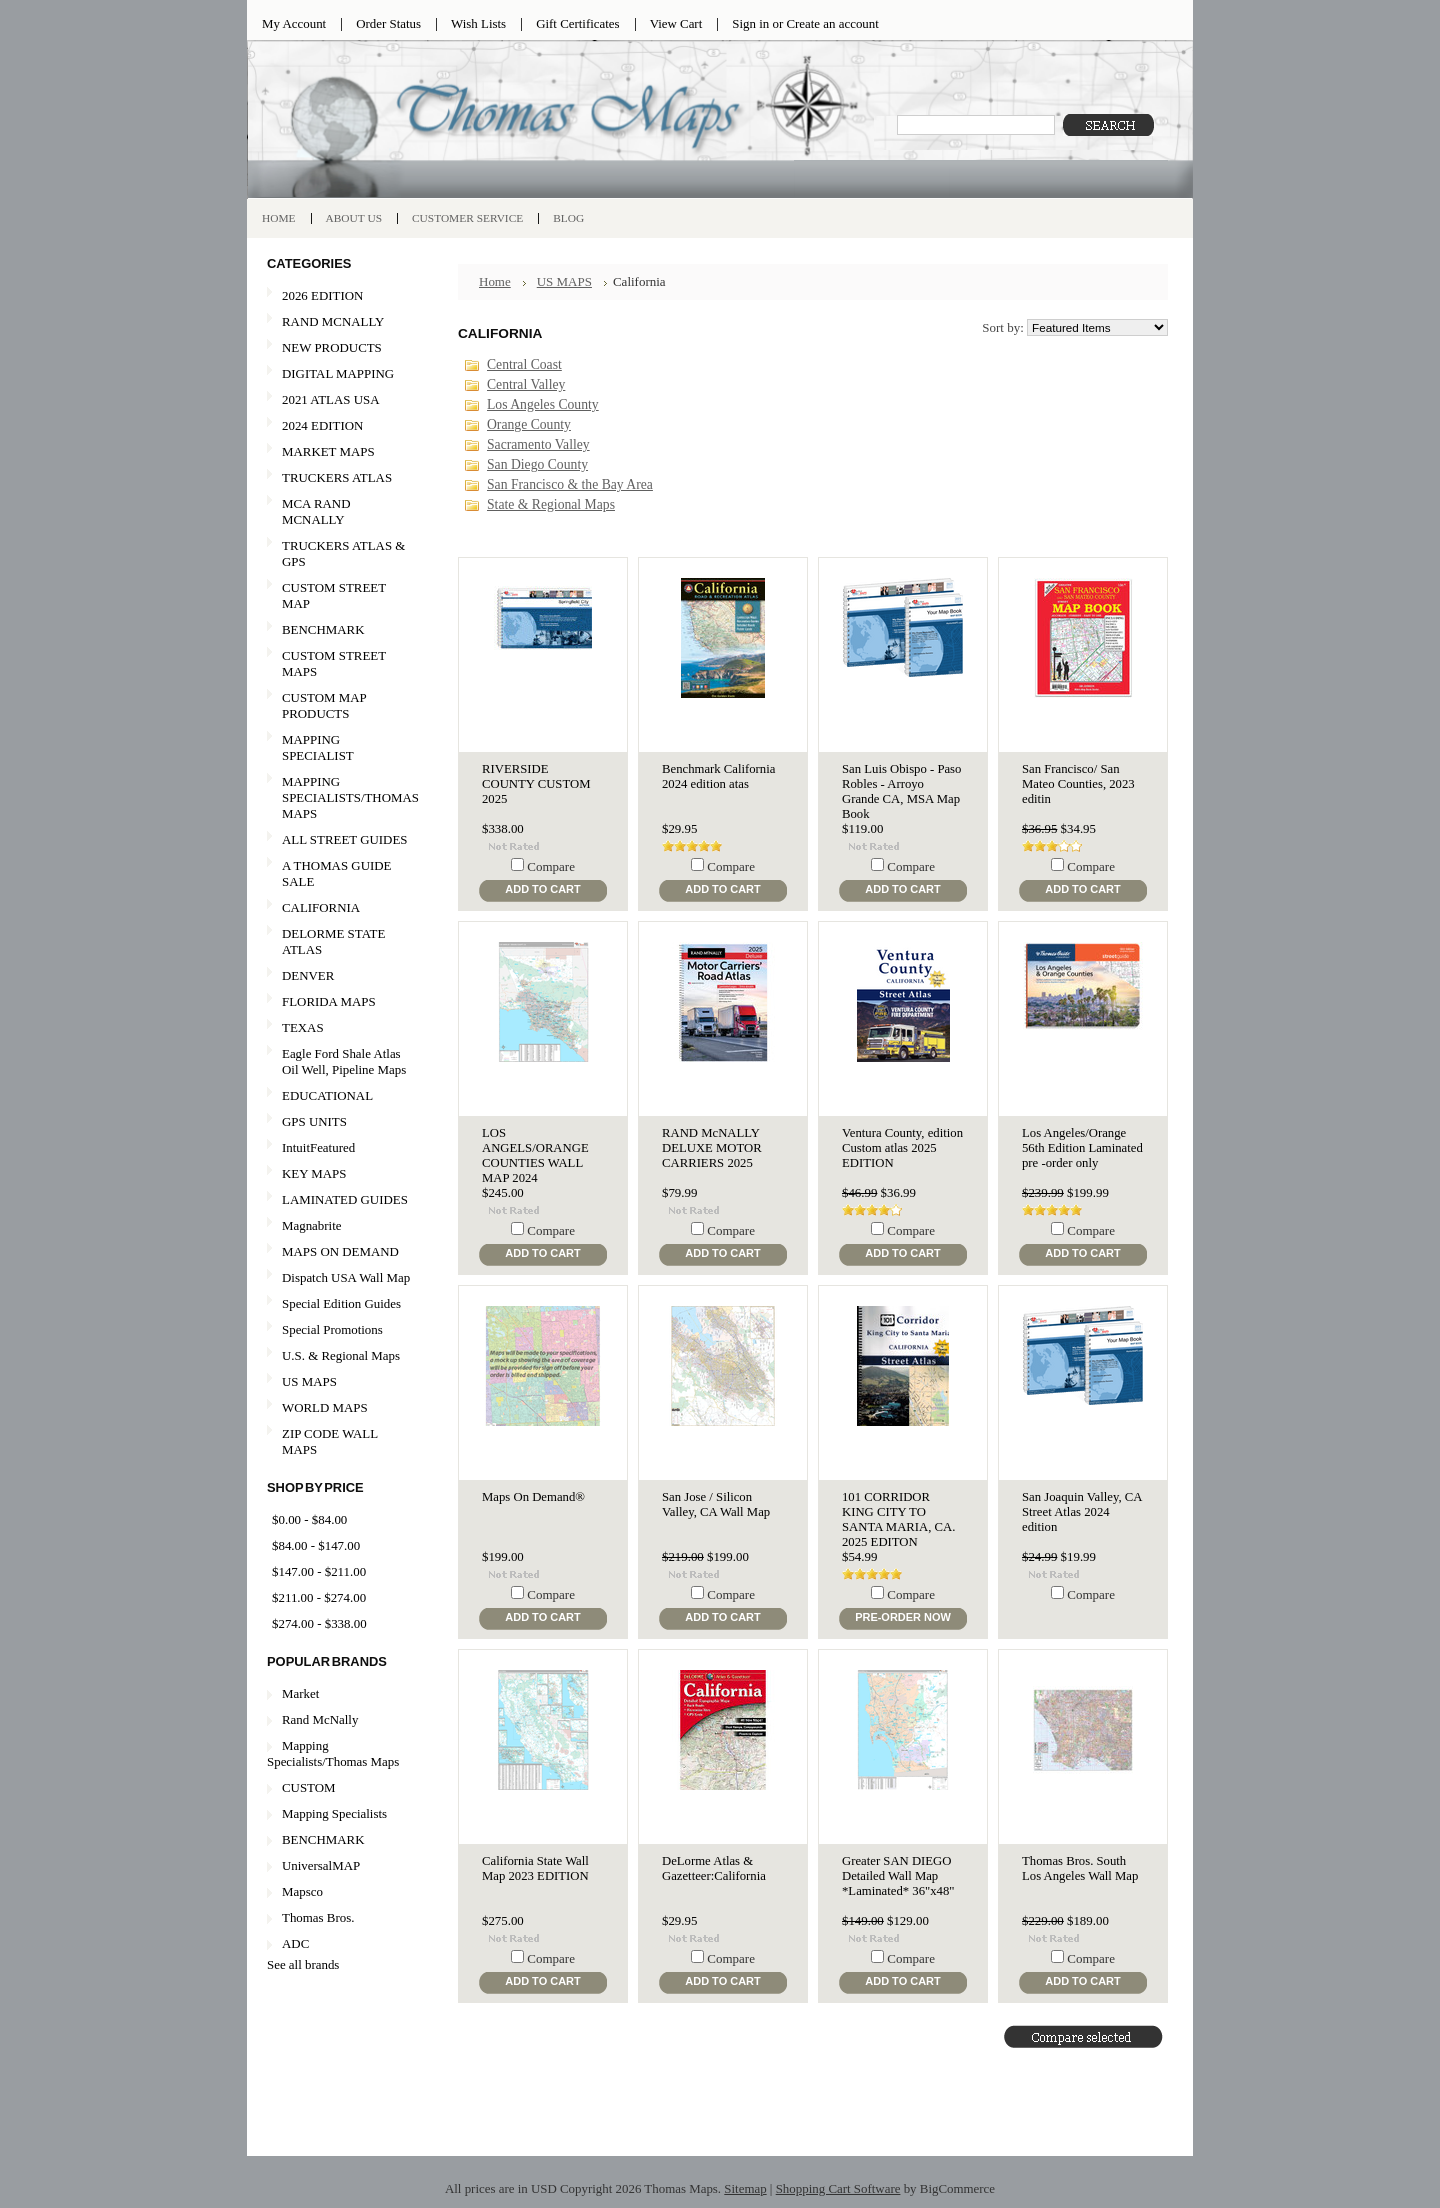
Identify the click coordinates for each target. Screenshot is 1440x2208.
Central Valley (526, 384)
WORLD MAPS (325, 1407)
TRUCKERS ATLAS (337, 477)
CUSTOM (309, 1787)
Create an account (832, 23)
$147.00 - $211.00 (319, 1571)
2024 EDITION (339, 426)
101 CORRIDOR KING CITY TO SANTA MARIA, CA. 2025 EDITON (898, 1519)
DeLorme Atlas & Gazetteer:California (714, 1868)
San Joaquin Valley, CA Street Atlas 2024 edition (1082, 1512)
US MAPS (339, 1382)
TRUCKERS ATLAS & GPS (343, 553)
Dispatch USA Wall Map (346, 1277)
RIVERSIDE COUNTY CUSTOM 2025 (536, 784)
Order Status (388, 23)
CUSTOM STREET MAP (334, 595)
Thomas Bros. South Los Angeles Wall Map (1080, 1868)
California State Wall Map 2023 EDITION (535, 1868)
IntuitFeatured (318, 1147)
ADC (295, 1943)
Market (300, 1693)
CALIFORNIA (339, 908)
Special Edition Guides (341, 1303)
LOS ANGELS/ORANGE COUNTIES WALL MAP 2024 (535, 1155)
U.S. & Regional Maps (341, 1355)
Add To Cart (542, 889)
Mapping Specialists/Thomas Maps (333, 1753)
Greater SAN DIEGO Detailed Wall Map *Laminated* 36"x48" (898, 1876)
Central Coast (524, 364)
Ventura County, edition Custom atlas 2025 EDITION (902, 1148)
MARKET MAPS (328, 451)
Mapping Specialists (334, 1813)
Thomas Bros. (318, 1917)
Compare (551, 866)
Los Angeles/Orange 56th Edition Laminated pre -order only (1082, 1148)
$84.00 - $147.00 (316, 1545)
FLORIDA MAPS (329, 1001)
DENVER (308, 975)
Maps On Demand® (533, 1497)
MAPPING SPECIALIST (318, 747)
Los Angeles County (543, 404)
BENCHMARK (323, 629)
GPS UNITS (314, 1121)
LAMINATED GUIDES (345, 1199)
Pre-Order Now (903, 1617)
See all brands (303, 1964)
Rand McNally (320, 1719)
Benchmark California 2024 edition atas (718, 776)
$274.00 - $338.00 (319, 1623)
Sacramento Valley (538, 444)
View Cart (676, 23)
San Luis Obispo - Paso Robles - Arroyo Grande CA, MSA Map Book (901, 791)
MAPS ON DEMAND (340, 1251)
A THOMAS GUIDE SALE (339, 873)
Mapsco (302, 1891)
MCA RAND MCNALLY (316, 511)
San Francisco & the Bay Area (570, 484)
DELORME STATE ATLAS (333, 941)
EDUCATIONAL (327, 1095)
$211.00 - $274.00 (319, 1597)
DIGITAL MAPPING (338, 373)
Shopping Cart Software (838, 2188)
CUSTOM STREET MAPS (334, 663)
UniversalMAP (321, 1865)
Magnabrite (312, 1225)
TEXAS (339, 1028)
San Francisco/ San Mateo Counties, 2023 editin (1078, 784)
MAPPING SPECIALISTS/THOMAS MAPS (343, 797)
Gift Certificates (578, 23)
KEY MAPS (314, 1173)
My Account (294, 23)
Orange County (529, 424)
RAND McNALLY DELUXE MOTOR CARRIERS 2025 (712, 1148)
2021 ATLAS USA (339, 400)
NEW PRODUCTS (339, 348)
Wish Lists (478, 23)
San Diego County (537, 464)
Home (495, 281)
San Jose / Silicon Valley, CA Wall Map (716, 1504)
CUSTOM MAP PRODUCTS (324, 705)
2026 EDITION (322, 295)
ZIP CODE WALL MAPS (330, 1441)
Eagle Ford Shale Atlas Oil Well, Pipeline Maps (344, 1061)
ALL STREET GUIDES (344, 839)
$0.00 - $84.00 (309, 1519)
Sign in (750, 23)
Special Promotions (339, 1330)
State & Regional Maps (551, 504)
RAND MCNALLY (333, 321)
